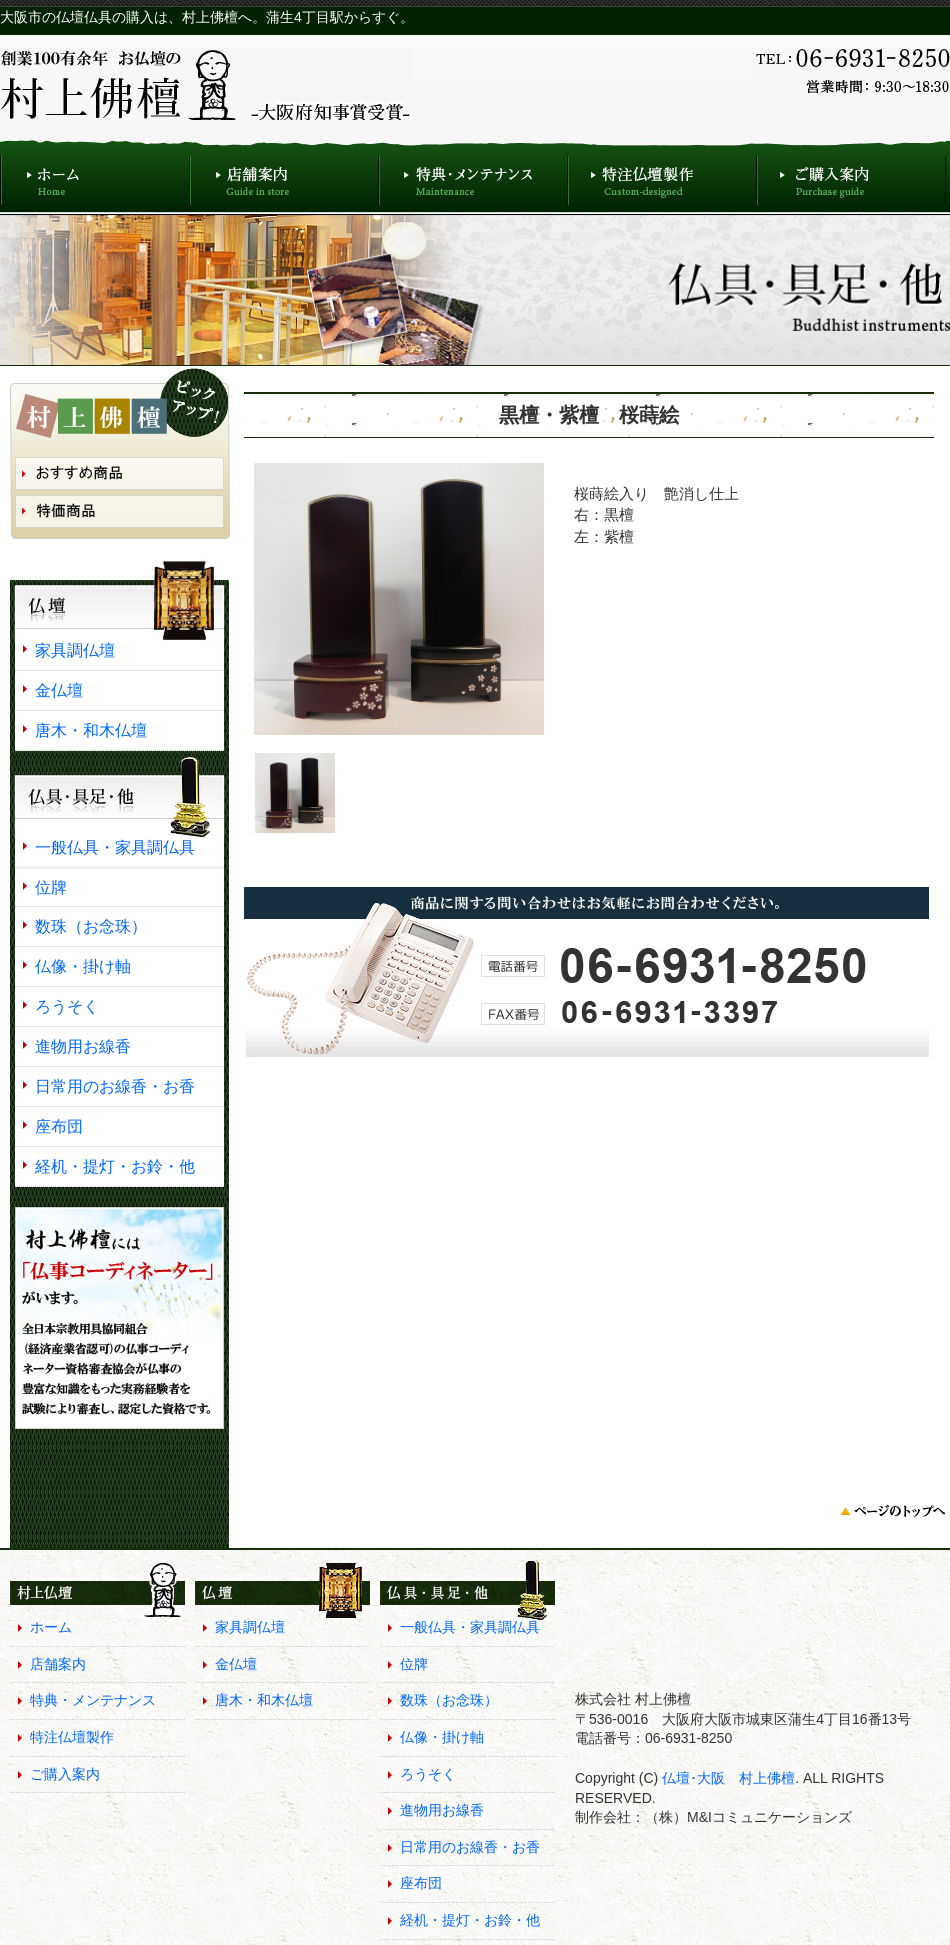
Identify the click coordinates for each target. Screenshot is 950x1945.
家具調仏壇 (75, 650)
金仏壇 (59, 690)
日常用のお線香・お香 (115, 1086)
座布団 (59, 1126)
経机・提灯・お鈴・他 (115, 1166)
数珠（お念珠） (91, 926)
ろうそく (67, 1006)
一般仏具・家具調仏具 (115, 847)
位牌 (51, 887)
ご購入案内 (851, 175)
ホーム (95, 175)
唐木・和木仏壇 (91, 730)
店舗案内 (284, 175)
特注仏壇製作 (662, 175)
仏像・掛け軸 (83, 966)
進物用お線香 (83, 1046)
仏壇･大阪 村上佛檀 (726, 1778)
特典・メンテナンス (473, 175)
